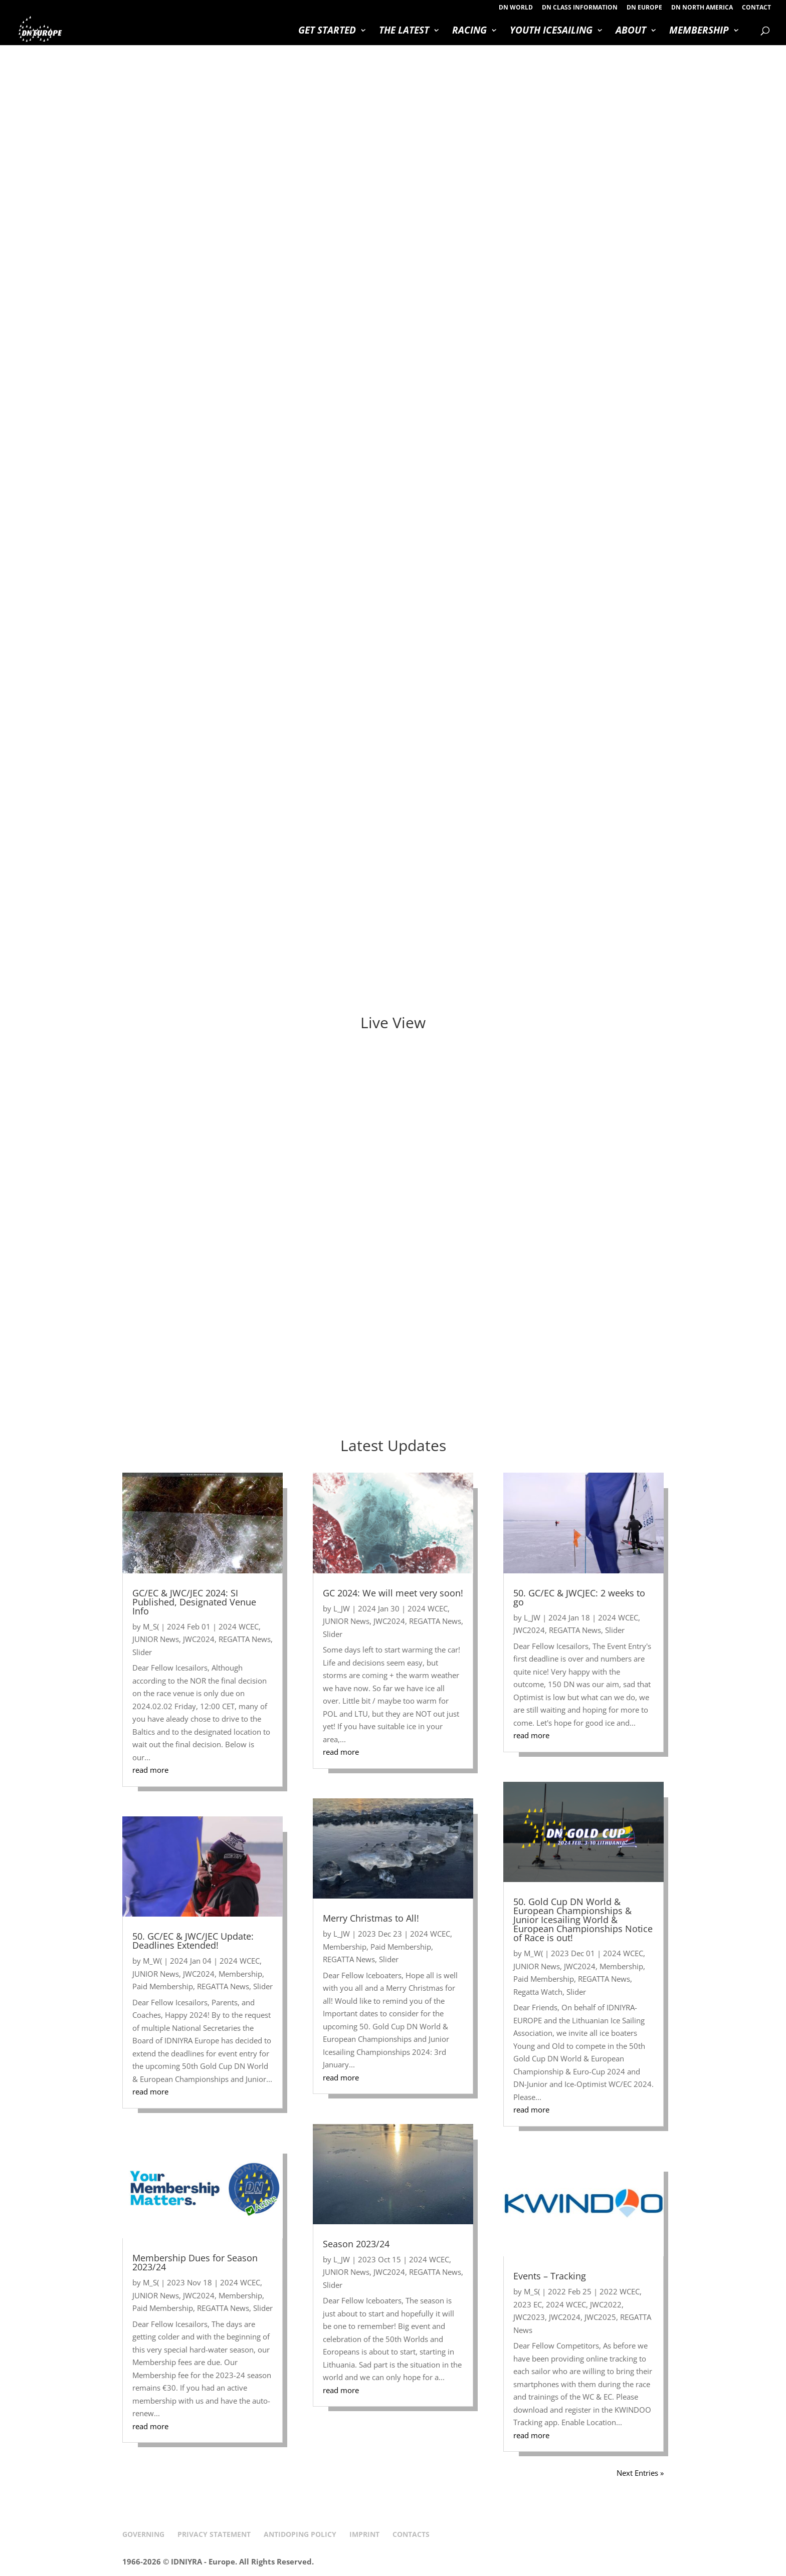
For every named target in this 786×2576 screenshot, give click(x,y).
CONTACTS (411, 2534)
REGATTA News (245, 1639)
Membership (240, 1974)
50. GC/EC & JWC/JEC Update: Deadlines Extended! (193, 1940)
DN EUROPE (644, 8)
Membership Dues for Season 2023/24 (195, 2262)
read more (150, 1770)
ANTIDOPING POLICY (300, 2534)
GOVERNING (143, 2534)
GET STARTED (327, 32)
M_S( (151, 1626)
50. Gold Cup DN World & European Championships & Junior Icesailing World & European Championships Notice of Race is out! (583, 1920)
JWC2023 (529, 2317)
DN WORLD (516, 8)
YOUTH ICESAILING (551, 32)
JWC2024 (199, 1639)
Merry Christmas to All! (371, 1918)
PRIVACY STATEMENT (214, 2534)
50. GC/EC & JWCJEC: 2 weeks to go (579, 1597)
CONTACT (756, 8)
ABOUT (631, 32)
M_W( (152, 1961)
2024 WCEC (239, 1626)
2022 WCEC (620, 2291)
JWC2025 (600, 2317)
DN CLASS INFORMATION (580, 8)
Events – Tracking (549, 2276)
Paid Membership (162, 1986)
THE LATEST (404, 32)
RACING (469, 32)
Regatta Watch (537, 1992)
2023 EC (527, 2304)
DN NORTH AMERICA (702, 8)
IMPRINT (364, 2534)
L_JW (341, 1608)
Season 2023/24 (356, 2244)
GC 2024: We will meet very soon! (393, 1593)
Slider (142, 1652)
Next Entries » (640, 2473)
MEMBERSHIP (699, 32)
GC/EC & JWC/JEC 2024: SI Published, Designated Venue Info (194, 1602)
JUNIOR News (155, 1639)
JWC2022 (606, 2304)
